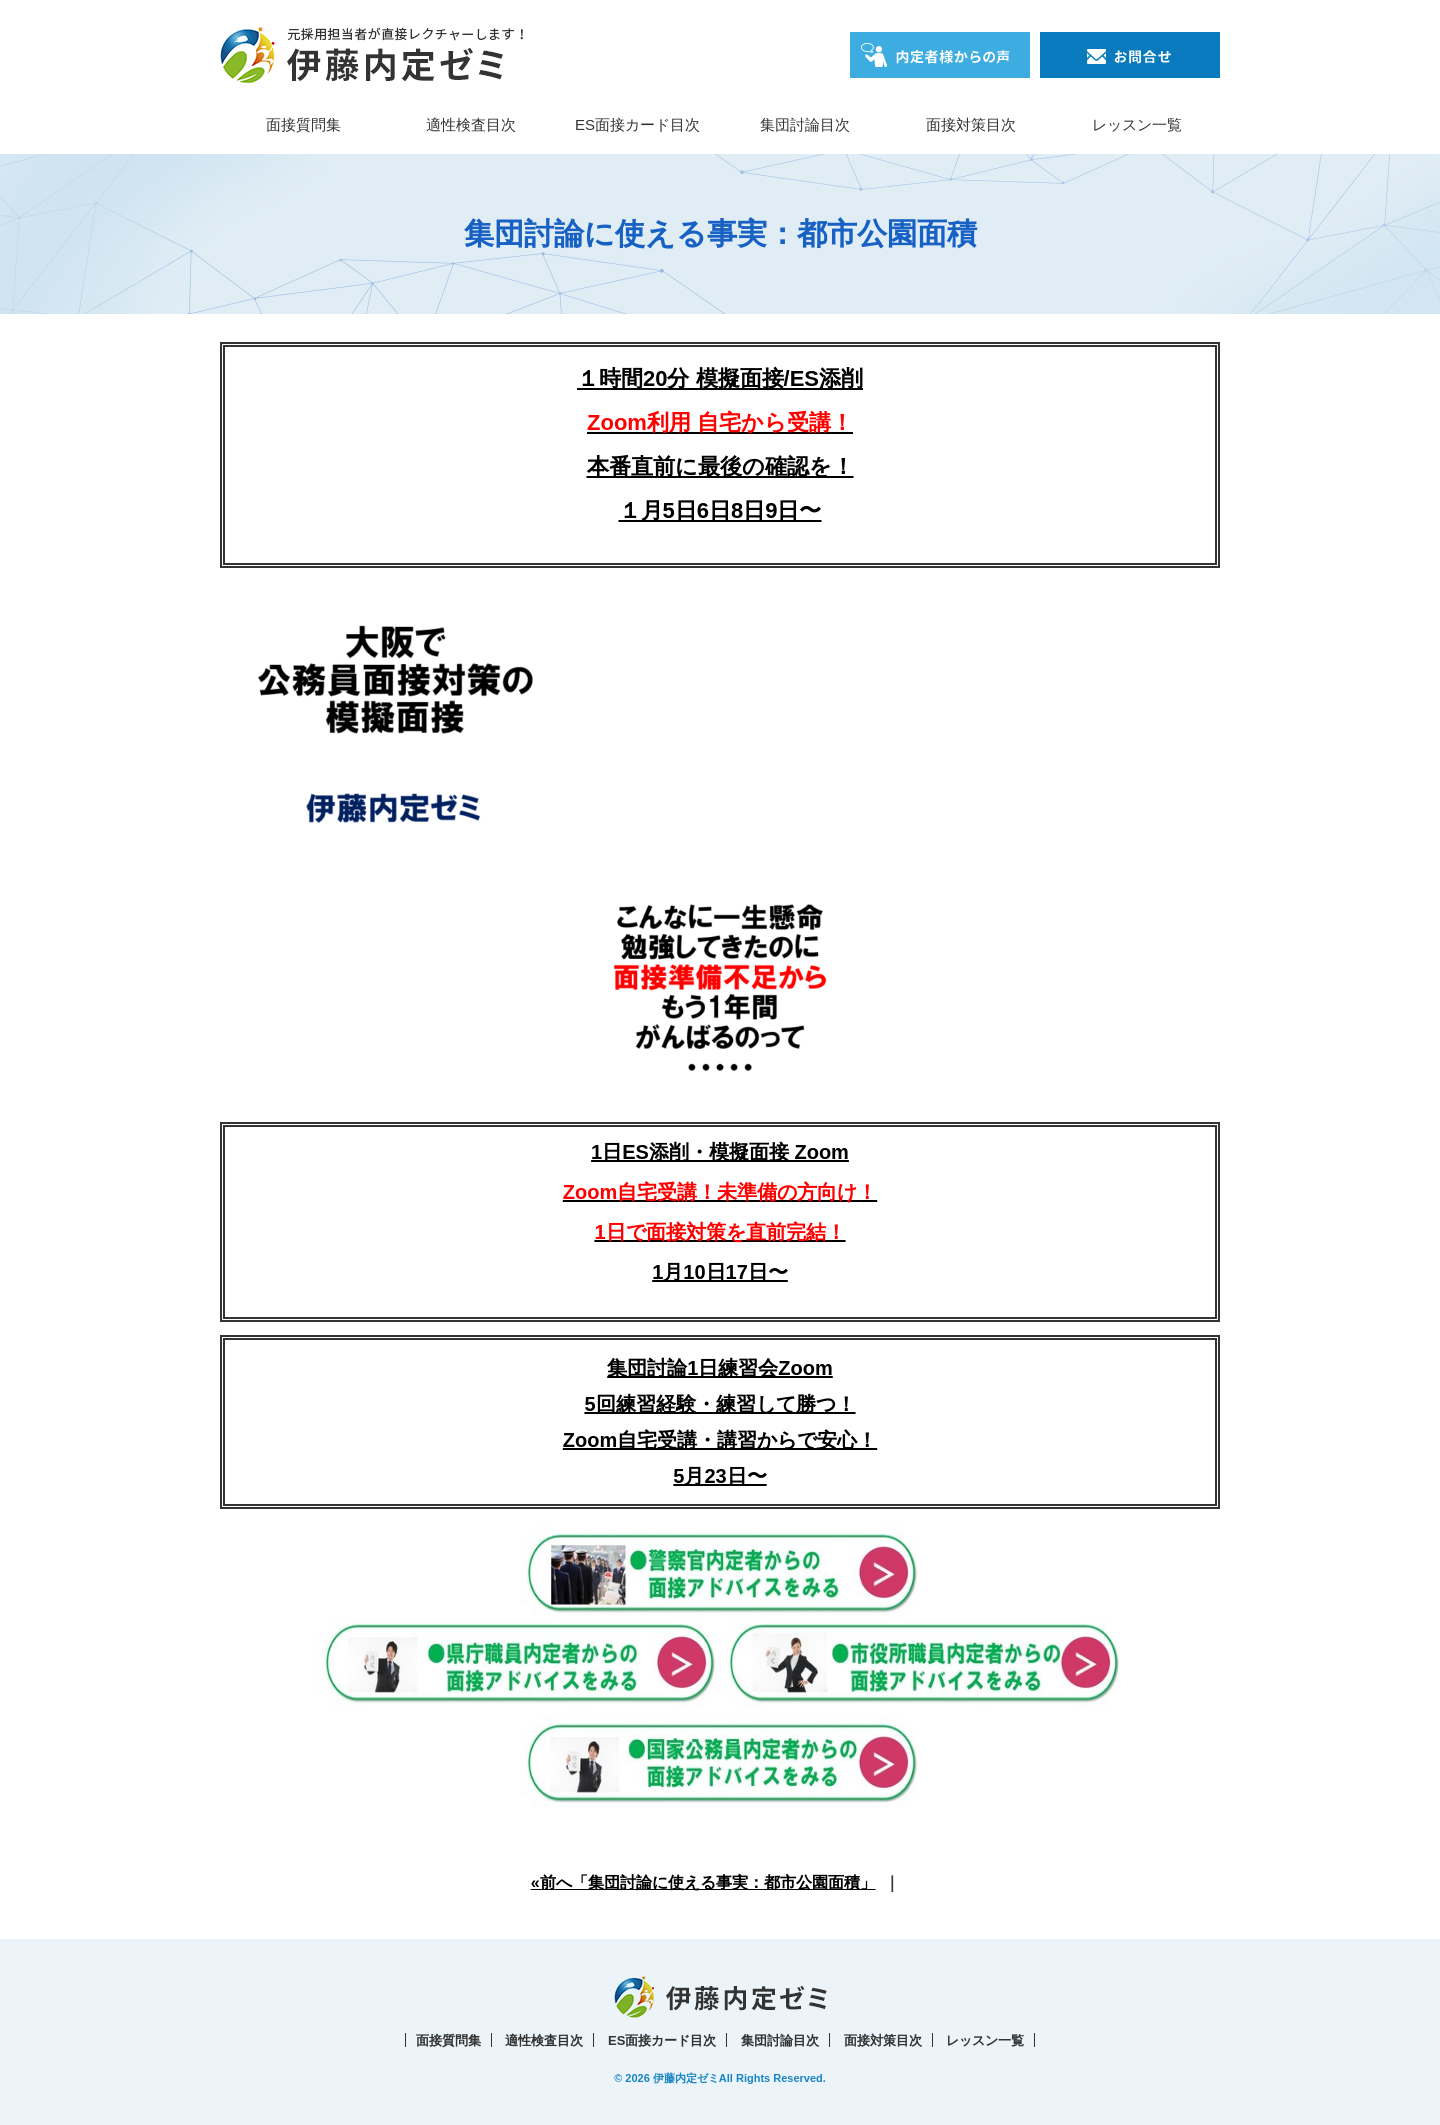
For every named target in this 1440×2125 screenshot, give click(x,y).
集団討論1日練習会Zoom (720, 1368)
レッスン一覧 (1137, 124)
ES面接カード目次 (637, 124)
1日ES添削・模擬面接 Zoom (720, 1192)
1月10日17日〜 (720, 1272)
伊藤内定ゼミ (686, 2078)
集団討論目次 (805, 124)
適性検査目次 (471, 124)
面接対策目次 (971, 124)
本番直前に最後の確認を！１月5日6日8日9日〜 (720, 466)
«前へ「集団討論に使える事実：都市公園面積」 (703, 1882)
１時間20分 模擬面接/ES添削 (720, 378)
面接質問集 (303, 124)
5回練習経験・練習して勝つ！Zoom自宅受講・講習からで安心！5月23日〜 (720, 1440)
